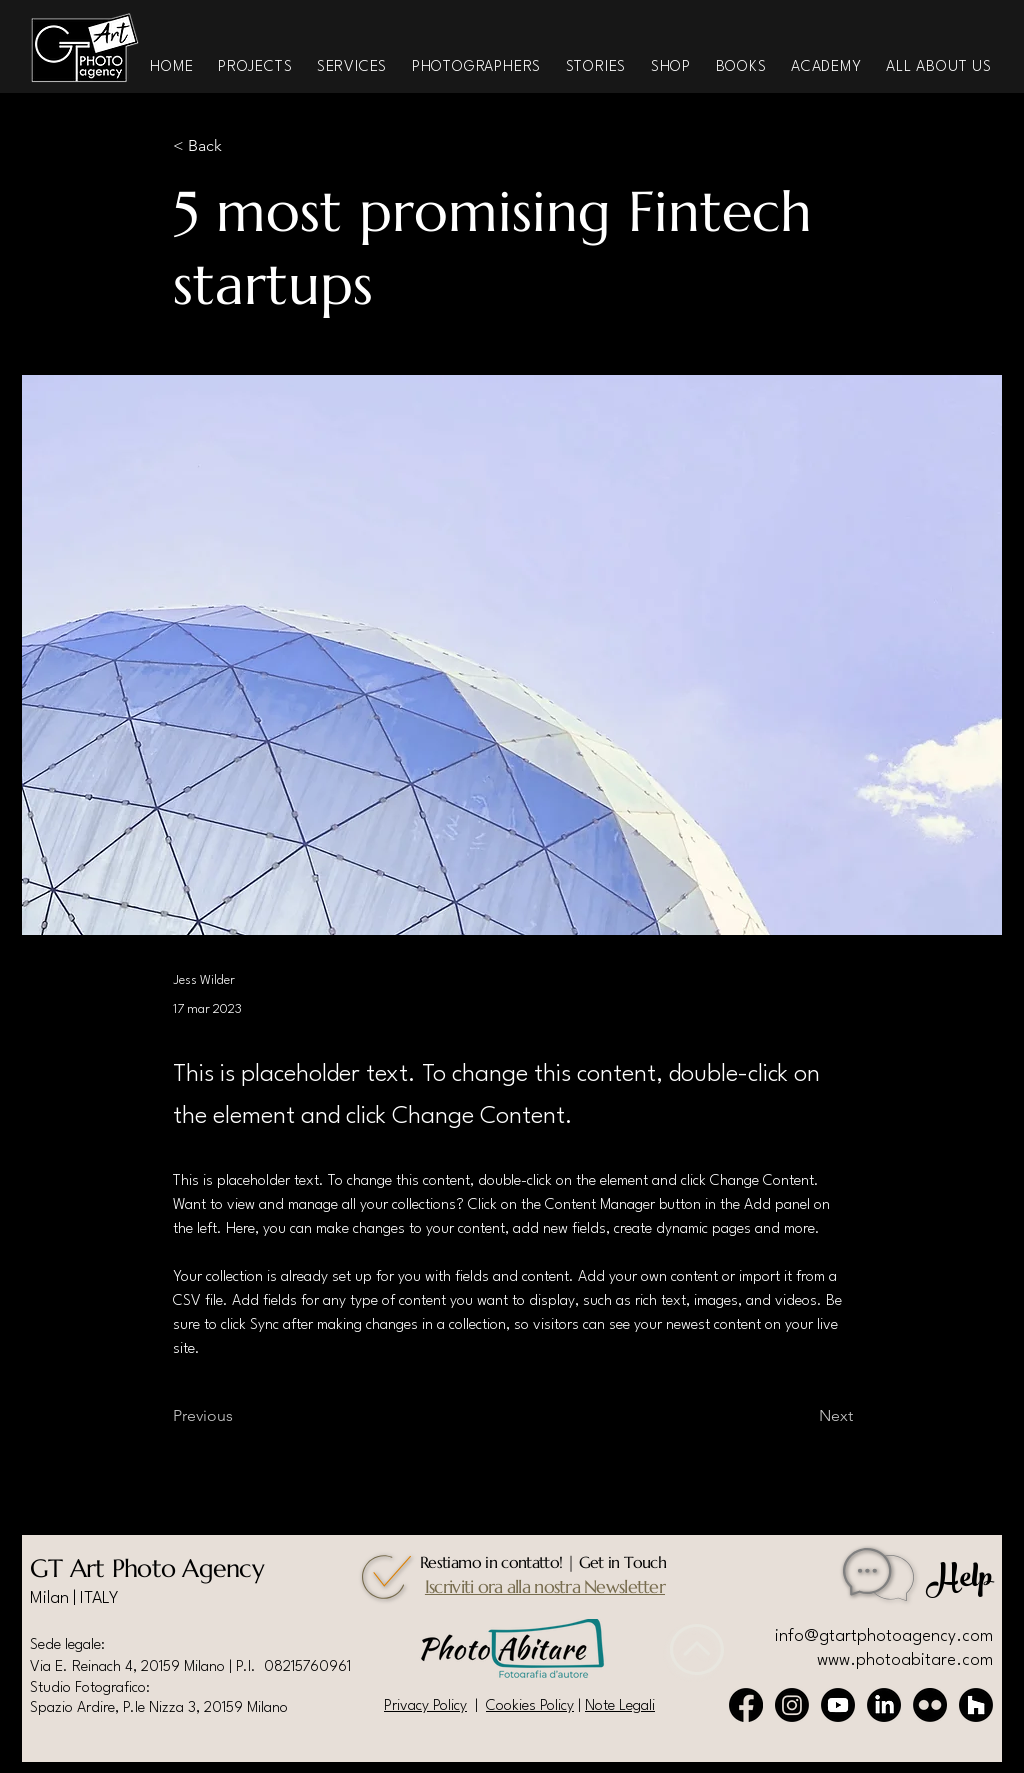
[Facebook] (746, 1705)
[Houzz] (976, 1705)
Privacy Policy (425, 1706)
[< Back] (239, 146)
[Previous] (239, 1416)
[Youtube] (838, 1705)
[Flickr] (930, 1705)
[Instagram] (792, 1705)
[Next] (803, 1416)
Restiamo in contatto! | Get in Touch (543, 1562)
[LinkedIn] (884, 1705)
